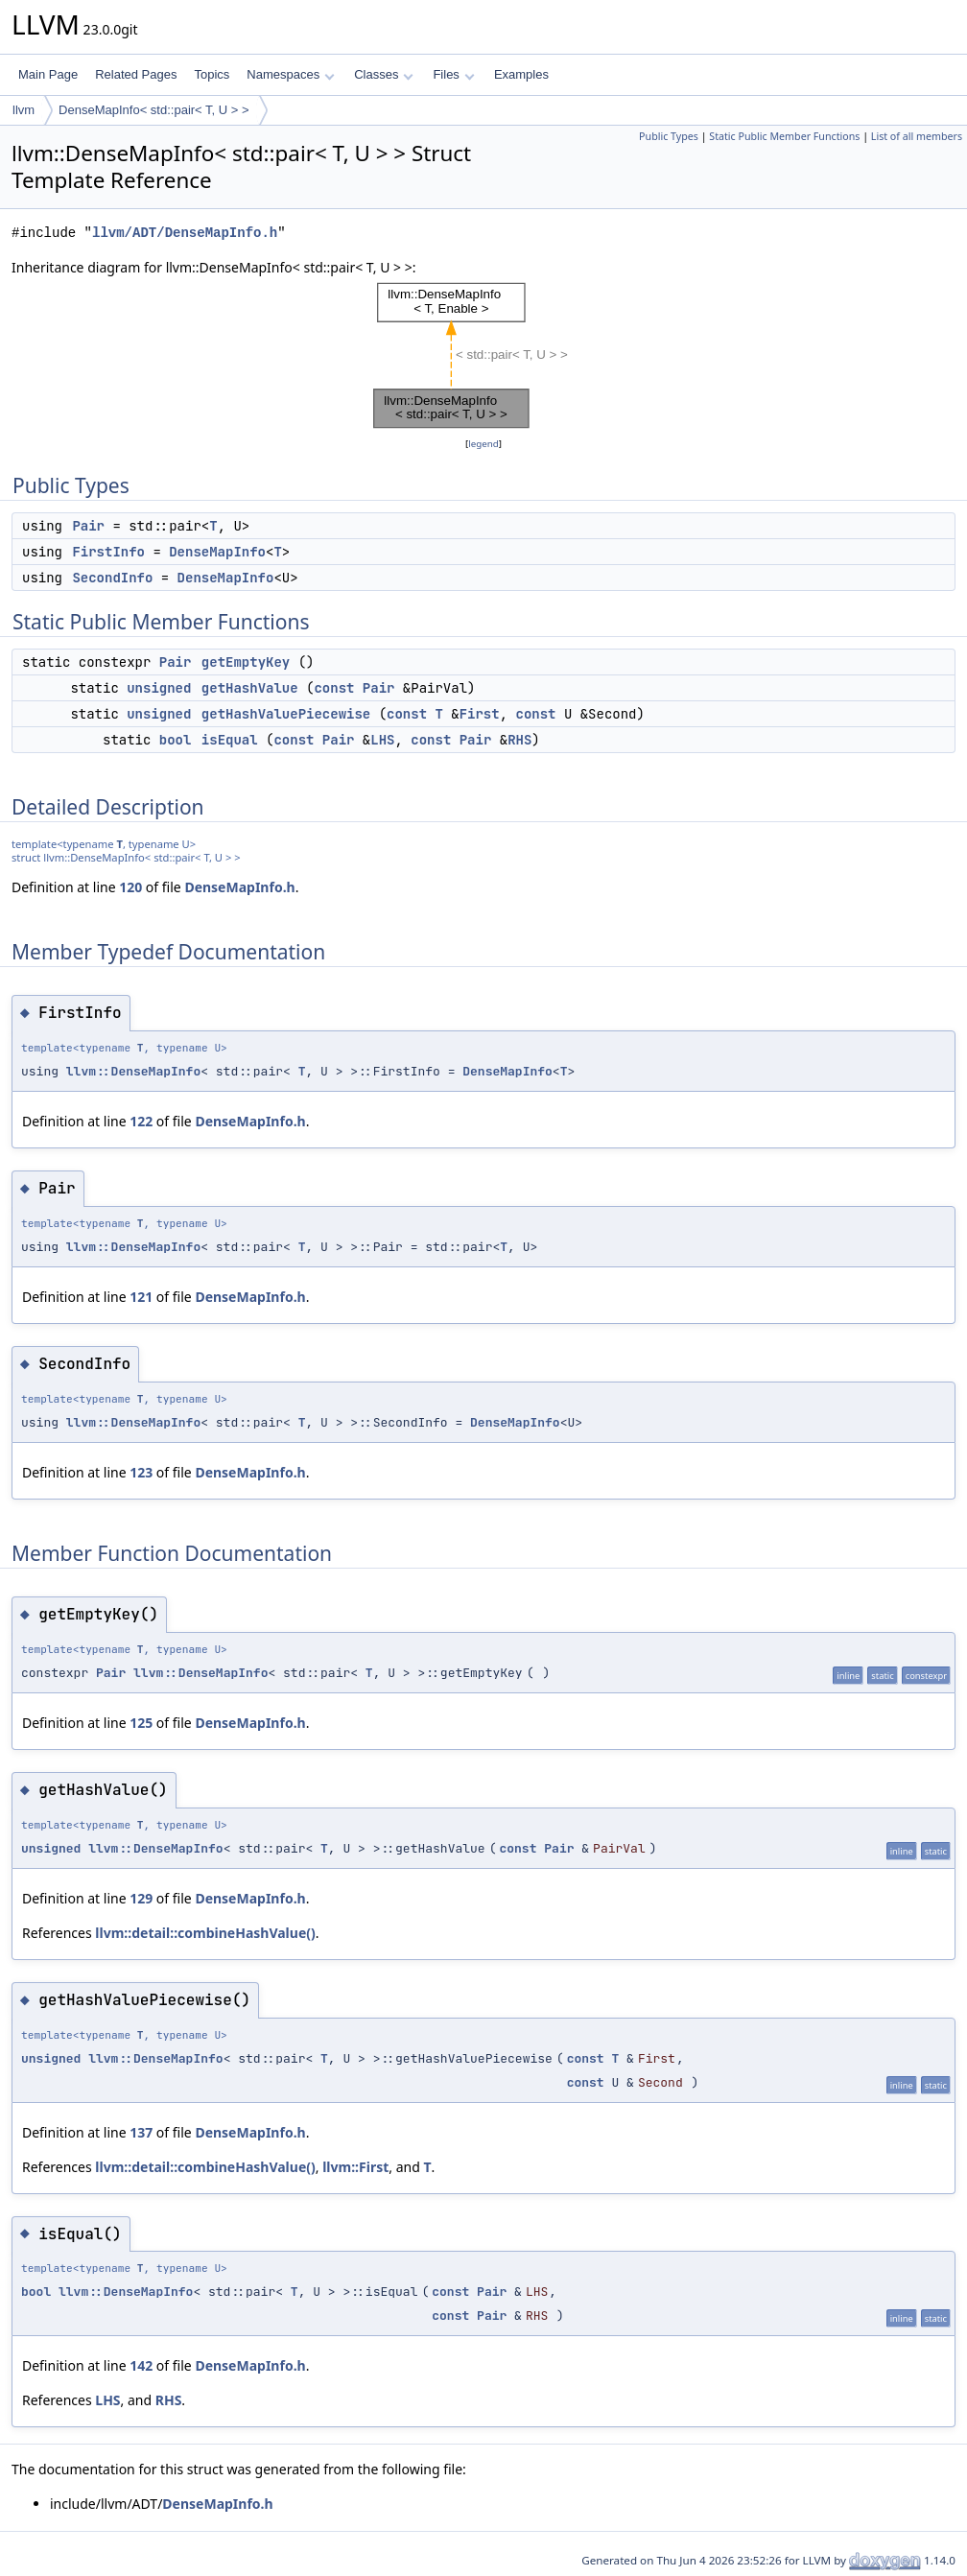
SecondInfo (112, 577)
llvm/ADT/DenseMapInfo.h (184, 233)
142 (141, 2365)
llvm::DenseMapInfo (133, 1071)
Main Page (48, 74)
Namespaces (290, 74)
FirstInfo (108, 551)
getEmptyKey (245, 662)
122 (141, 1121)
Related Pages (136, 74)
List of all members (916, 136)
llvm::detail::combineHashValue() (205, 1933)
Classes (383, 74)
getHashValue (249, 688)
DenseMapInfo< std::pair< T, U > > (154, 110)
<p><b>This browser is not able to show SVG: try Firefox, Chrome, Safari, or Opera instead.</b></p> (483, 356)
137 (141, 2132)
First (480, 713)
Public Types (668, 136)
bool (175, 739)
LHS (382, 739)
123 (141, 1472)
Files (453, 74)
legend (483, 443)
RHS (519, 739)
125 (141, 1722)
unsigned (159, 688)
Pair (88, 525)
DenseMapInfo (217, 551)
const (334, 688)
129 (141, 1898)
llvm (23, 110)
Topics (211, 74)
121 (141, 1297)
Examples (521, 74)
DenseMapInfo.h (239, 887)
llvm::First (355, 2167)
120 (130, 887)
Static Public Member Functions (784, 136)
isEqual (229, 739)
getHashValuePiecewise (285, 713)
